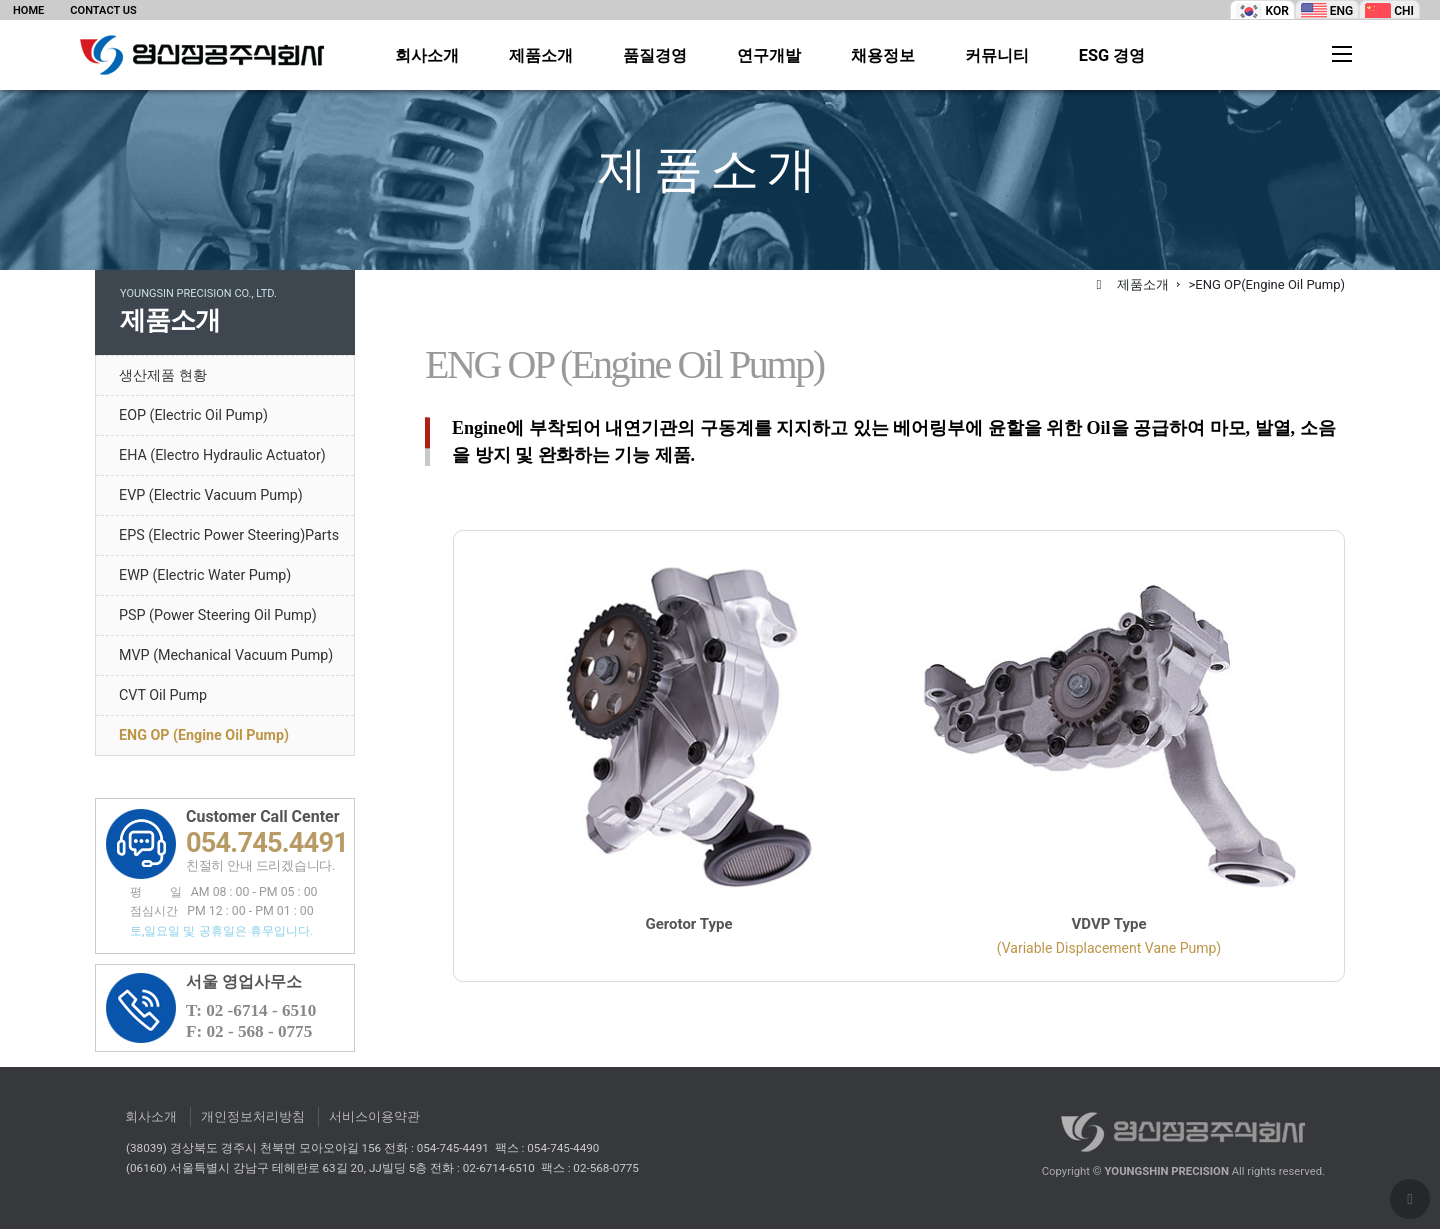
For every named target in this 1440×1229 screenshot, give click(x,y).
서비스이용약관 (374, 1116)
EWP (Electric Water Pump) (205, 575)
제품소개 (541, 56)
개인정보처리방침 (253, 1116)
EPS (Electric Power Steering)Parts (229, 535)
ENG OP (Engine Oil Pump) (204, 735)
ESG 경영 (1112, 56)
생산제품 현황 (163, 375)
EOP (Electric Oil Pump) (193, 415)
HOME (28, 10)
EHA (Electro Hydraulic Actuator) (222, 455)
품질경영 (655, 56)
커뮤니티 (997, 56)
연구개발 (769, 56)
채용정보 (883, 56)
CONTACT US (103, 10)
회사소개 (427, 56)
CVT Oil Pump (163, 695)
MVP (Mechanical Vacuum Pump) (226, 655)
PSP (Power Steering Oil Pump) (218, 615)
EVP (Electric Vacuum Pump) (211, 495)
